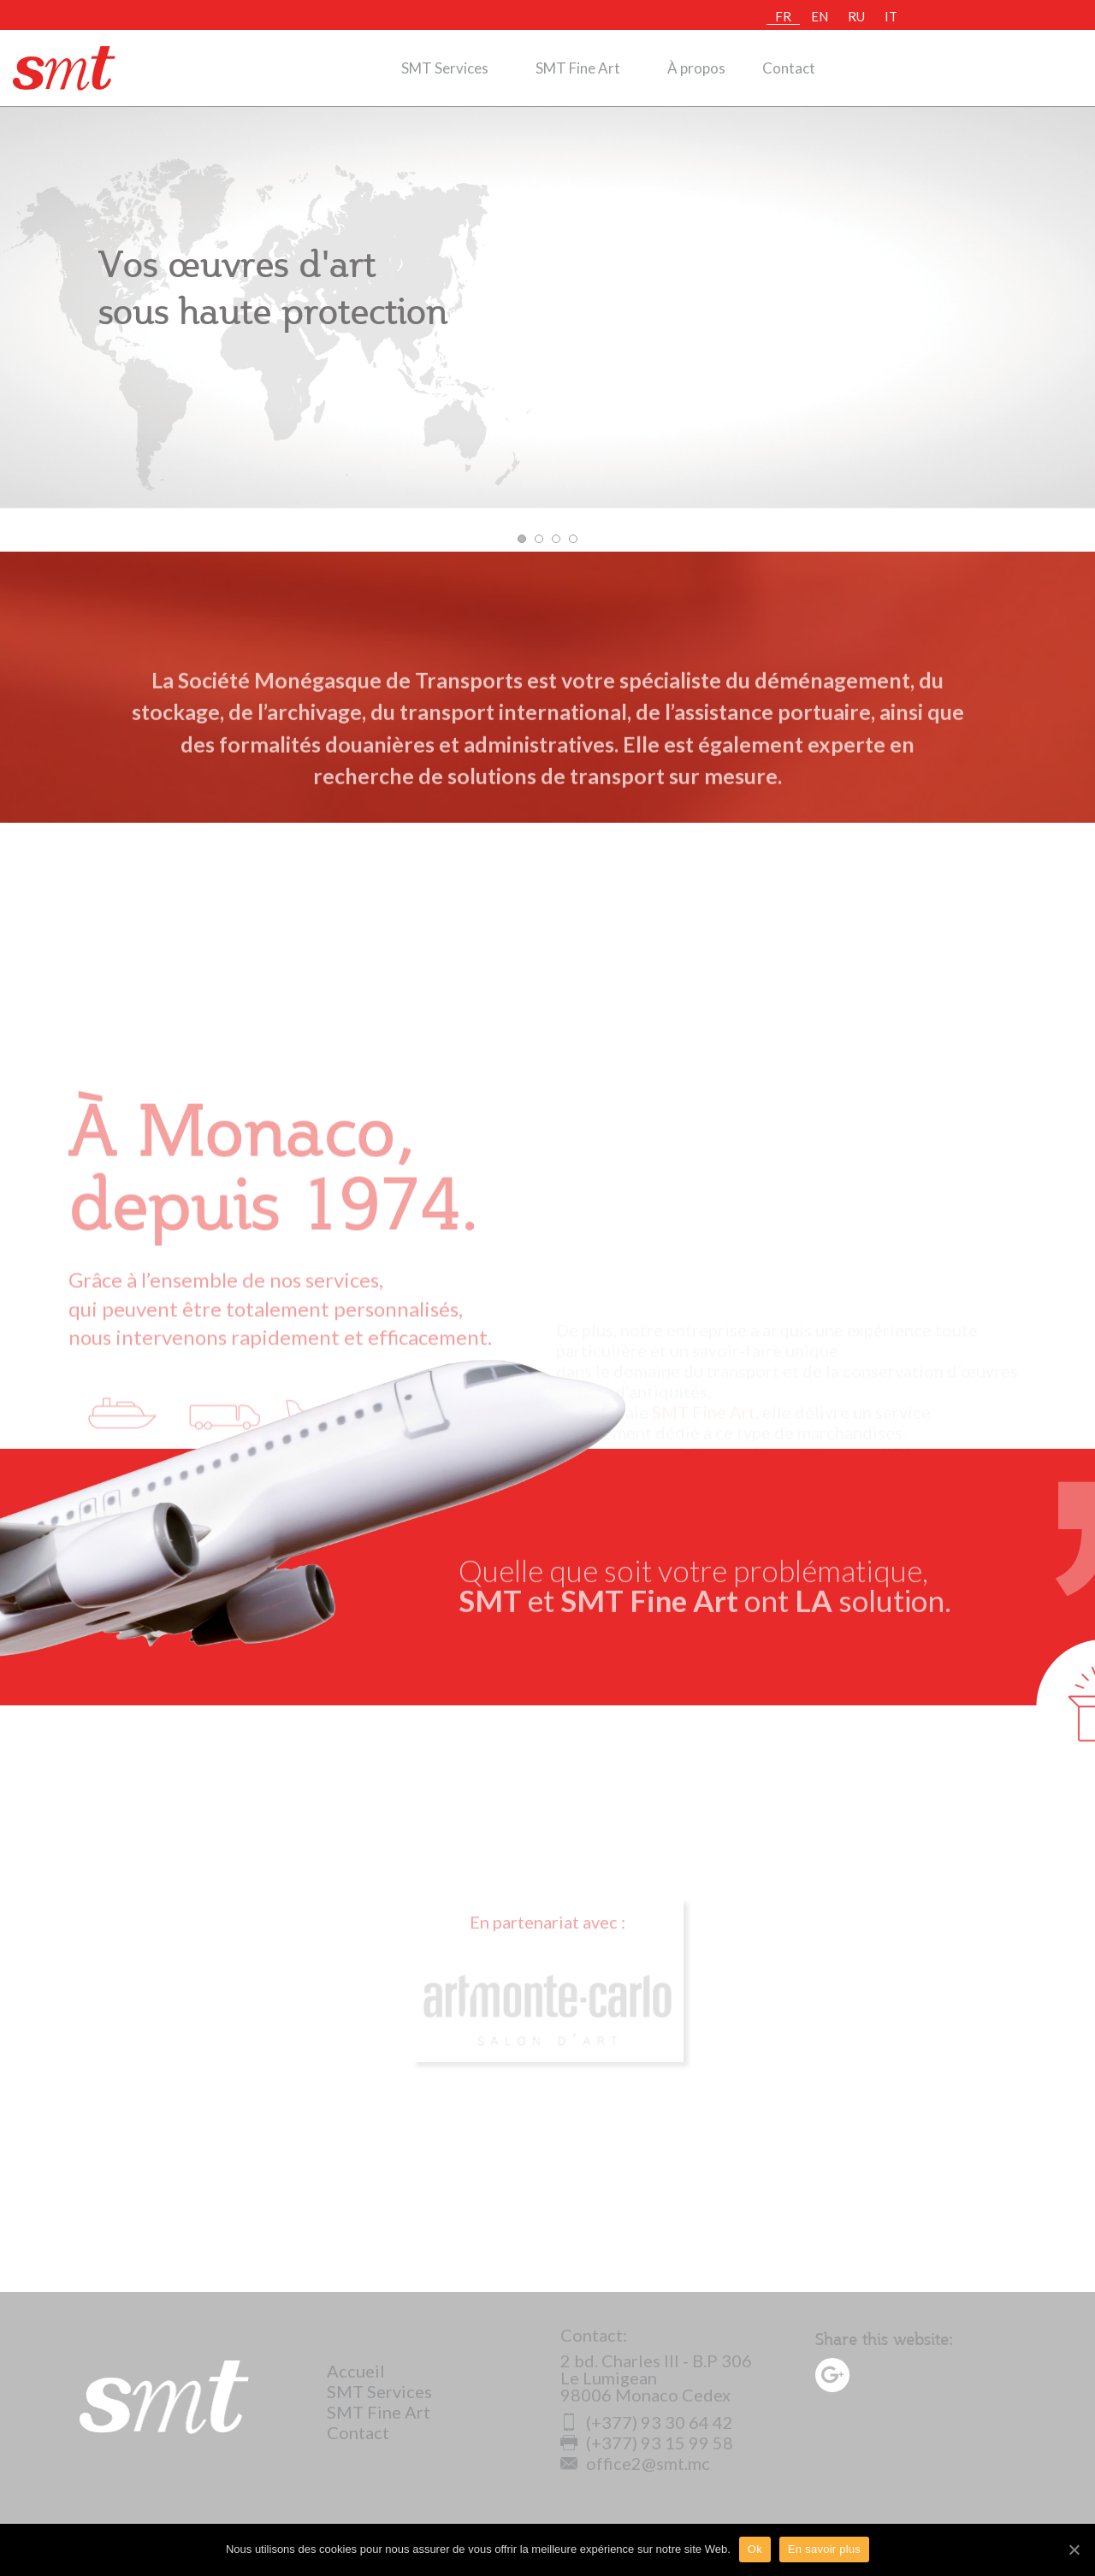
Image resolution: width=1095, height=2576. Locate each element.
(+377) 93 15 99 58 (646, 2442)
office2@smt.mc (635, 2463)
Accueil (356, 2370)
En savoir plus (824, 2549)
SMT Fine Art (578, 68)
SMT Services (444, 68)
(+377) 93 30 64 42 (646, 2422)
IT (891, 16)
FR (783, 16)
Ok (755, 2549)
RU (856, 16)
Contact (788, 68)
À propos (696, 68)
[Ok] (1073, 2549)
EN (819, 16)
